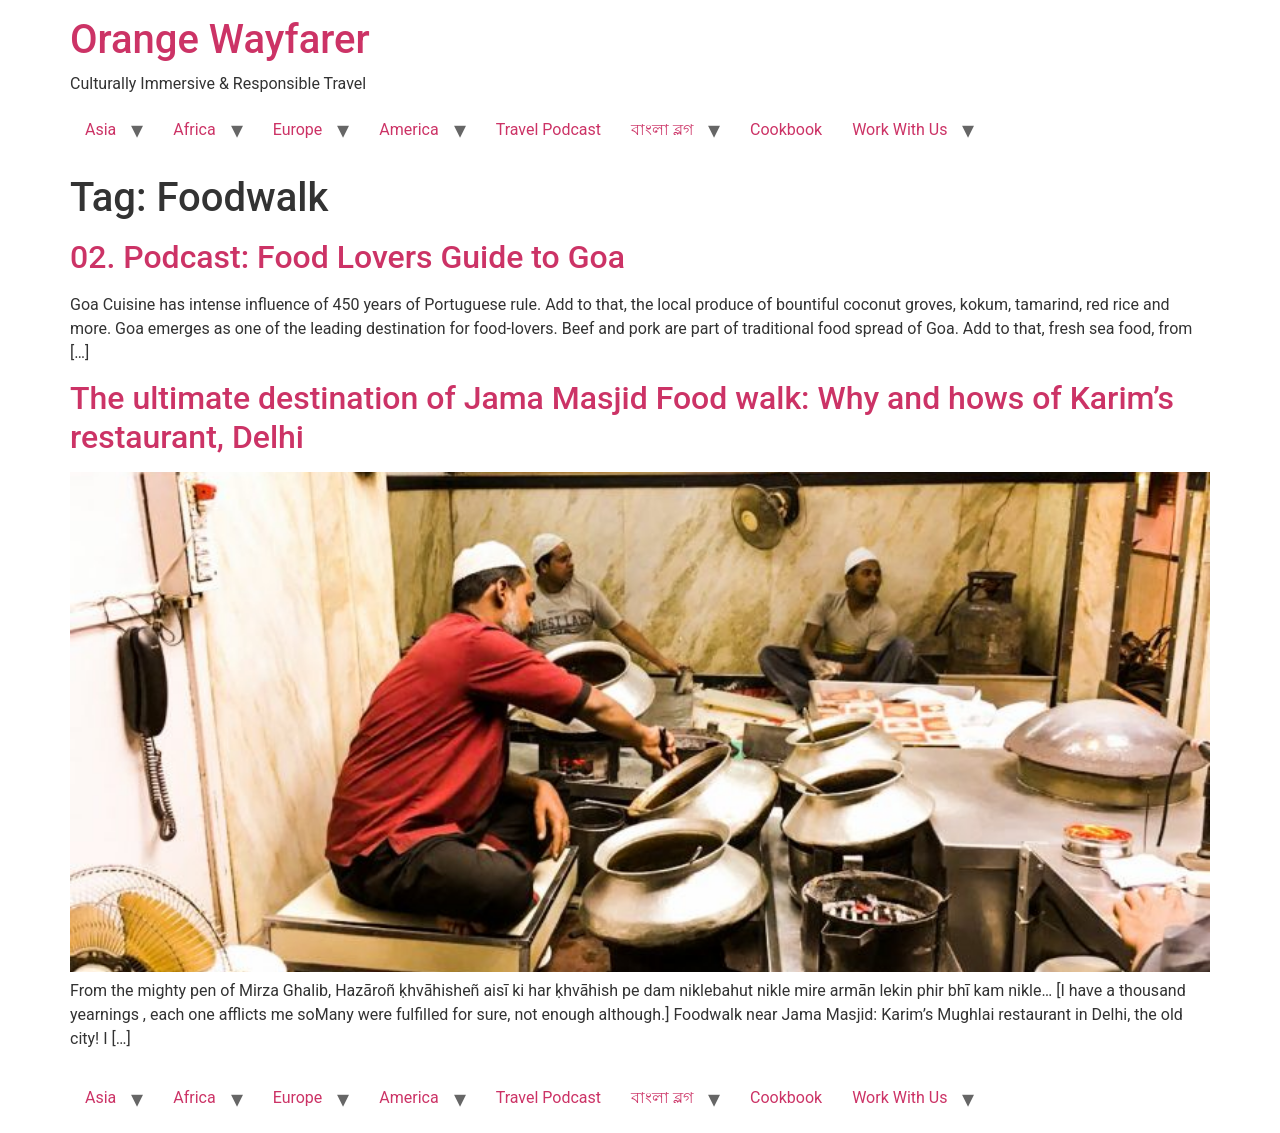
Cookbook (786, 129)
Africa (194, 129)
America (408, 129)
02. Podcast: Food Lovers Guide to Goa (347, 257)
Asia (100, 129)
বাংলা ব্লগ (662, 129)
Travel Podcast (548, 129)
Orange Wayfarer (220, 39)
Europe (298, 129)
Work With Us (899, 129)
